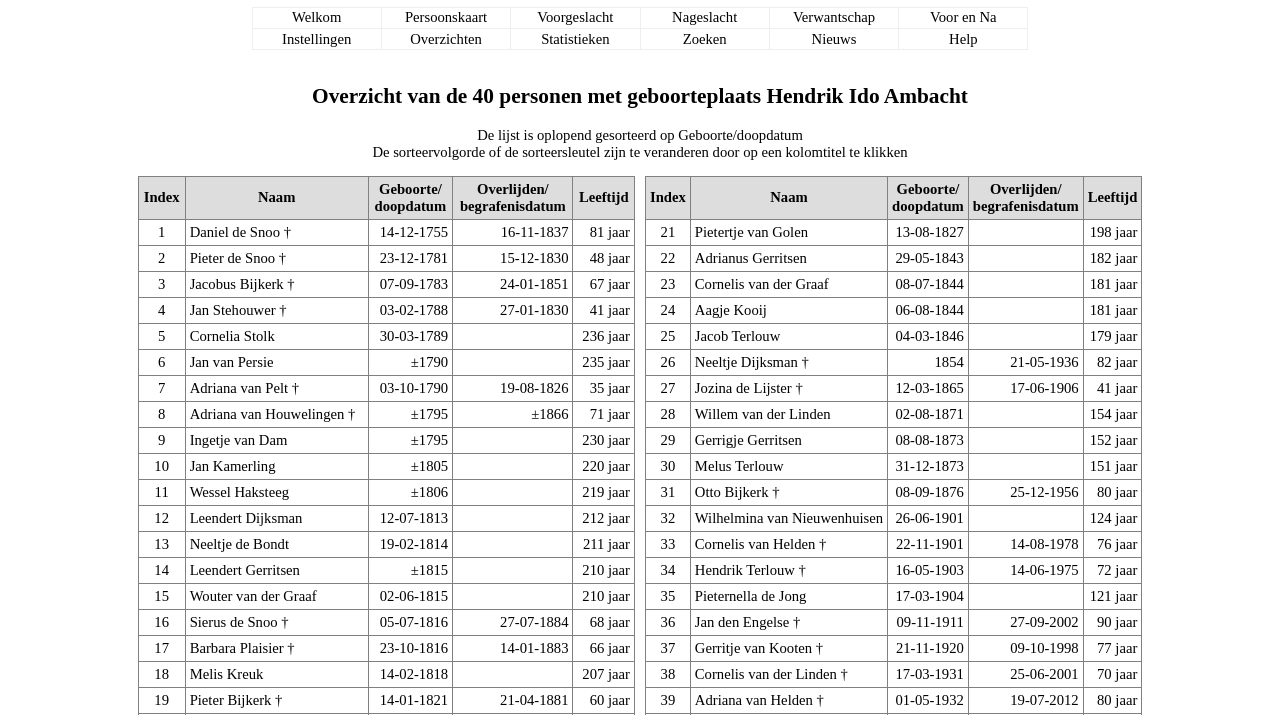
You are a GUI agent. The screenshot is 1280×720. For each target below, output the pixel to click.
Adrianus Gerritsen (751, 258)
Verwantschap (834, 17)
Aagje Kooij (731, 310)
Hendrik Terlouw (745, 570)
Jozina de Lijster (743, 388)
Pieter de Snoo (232, 258)
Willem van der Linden (763, 414)
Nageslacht (704, 17)
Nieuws (834, 39)
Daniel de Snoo (235, 232)
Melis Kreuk (227, 674)
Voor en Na (963, 17)
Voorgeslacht (575, 17)
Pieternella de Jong (751, 596)
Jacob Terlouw (737, 336)
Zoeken (705, 39)
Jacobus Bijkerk (237, 284)
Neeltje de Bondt (239, 544)
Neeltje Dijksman (746, 362)
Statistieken (575, 39)
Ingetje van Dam (239, 440)
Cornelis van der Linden (766, 674)
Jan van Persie (232, 362)
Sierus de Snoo (234, 622)
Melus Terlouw (739, 466)
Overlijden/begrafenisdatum (513, 197)
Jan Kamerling (233, 466)
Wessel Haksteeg (239, 492)
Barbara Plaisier (237, 648)
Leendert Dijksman (246, 518)
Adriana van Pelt (239, 388)
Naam (276, 197)
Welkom (316, 17)
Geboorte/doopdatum (411, 197)
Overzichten (446, 39)
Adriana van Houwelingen (267, 414)
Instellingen (316, 39)
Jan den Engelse (742, 622)
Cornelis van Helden (755, 544)
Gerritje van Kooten (753, 648)
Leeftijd (604, 197)
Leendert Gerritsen (245, 570)
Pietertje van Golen (751, 232)
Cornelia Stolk (232, 336)
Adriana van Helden (754, 700)
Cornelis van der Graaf (762, 284)
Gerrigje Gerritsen (748, 440)
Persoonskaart (446, 17)
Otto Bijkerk (732, 492)
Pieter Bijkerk (231, 700)
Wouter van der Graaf (253, 596)
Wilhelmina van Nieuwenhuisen (789, 518)
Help (963, 39)
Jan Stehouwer (233, 310)
